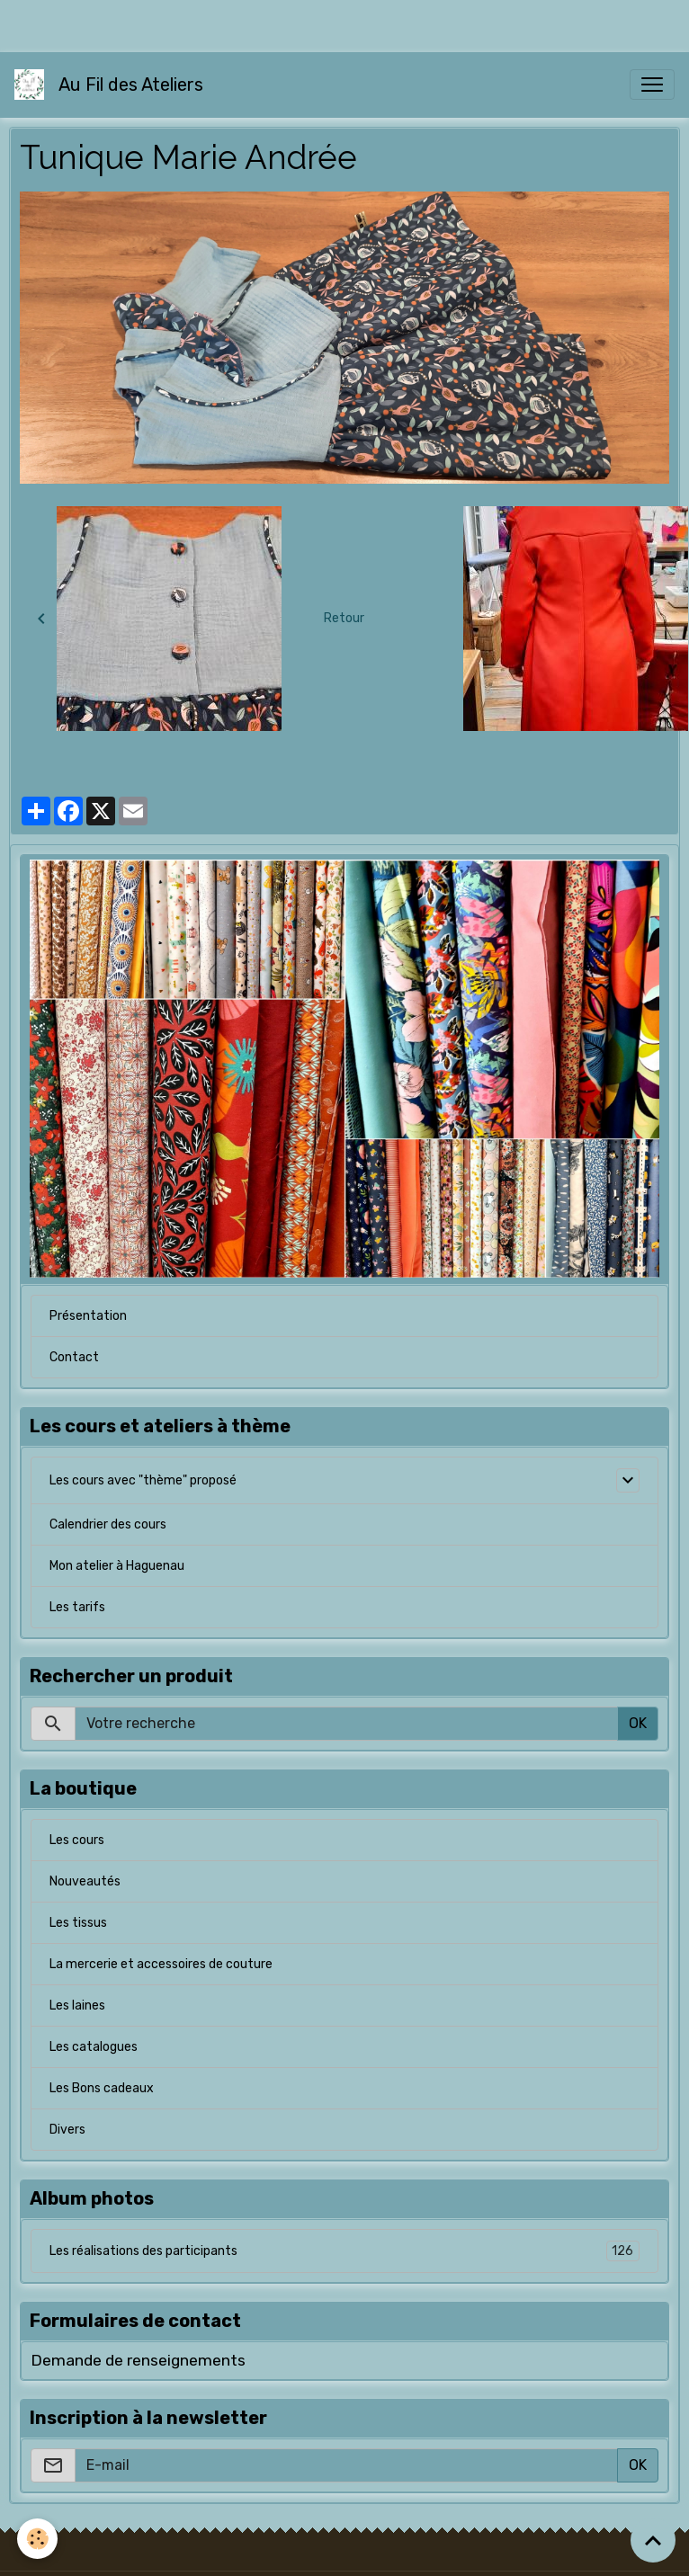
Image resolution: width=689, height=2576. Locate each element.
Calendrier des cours (107, 1524)
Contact (74, 1357)
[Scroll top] (653, 2540)
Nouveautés (85, 1881)
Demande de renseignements (138, 2360)
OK (638, 1723)
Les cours (76, 1840)
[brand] (112, 85)
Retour (344, 618)
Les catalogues (93, 2047)
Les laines (77, 2005)
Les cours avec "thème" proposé (143, 1480)
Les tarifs (77, 1607)
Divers (67, 2129)
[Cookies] (38, 2538)
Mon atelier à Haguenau (116, 1565)
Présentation (88, 1316)
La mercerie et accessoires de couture (161, 1964)
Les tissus (78, 1922)
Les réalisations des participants (344, 2251)
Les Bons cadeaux (101, 2088)
